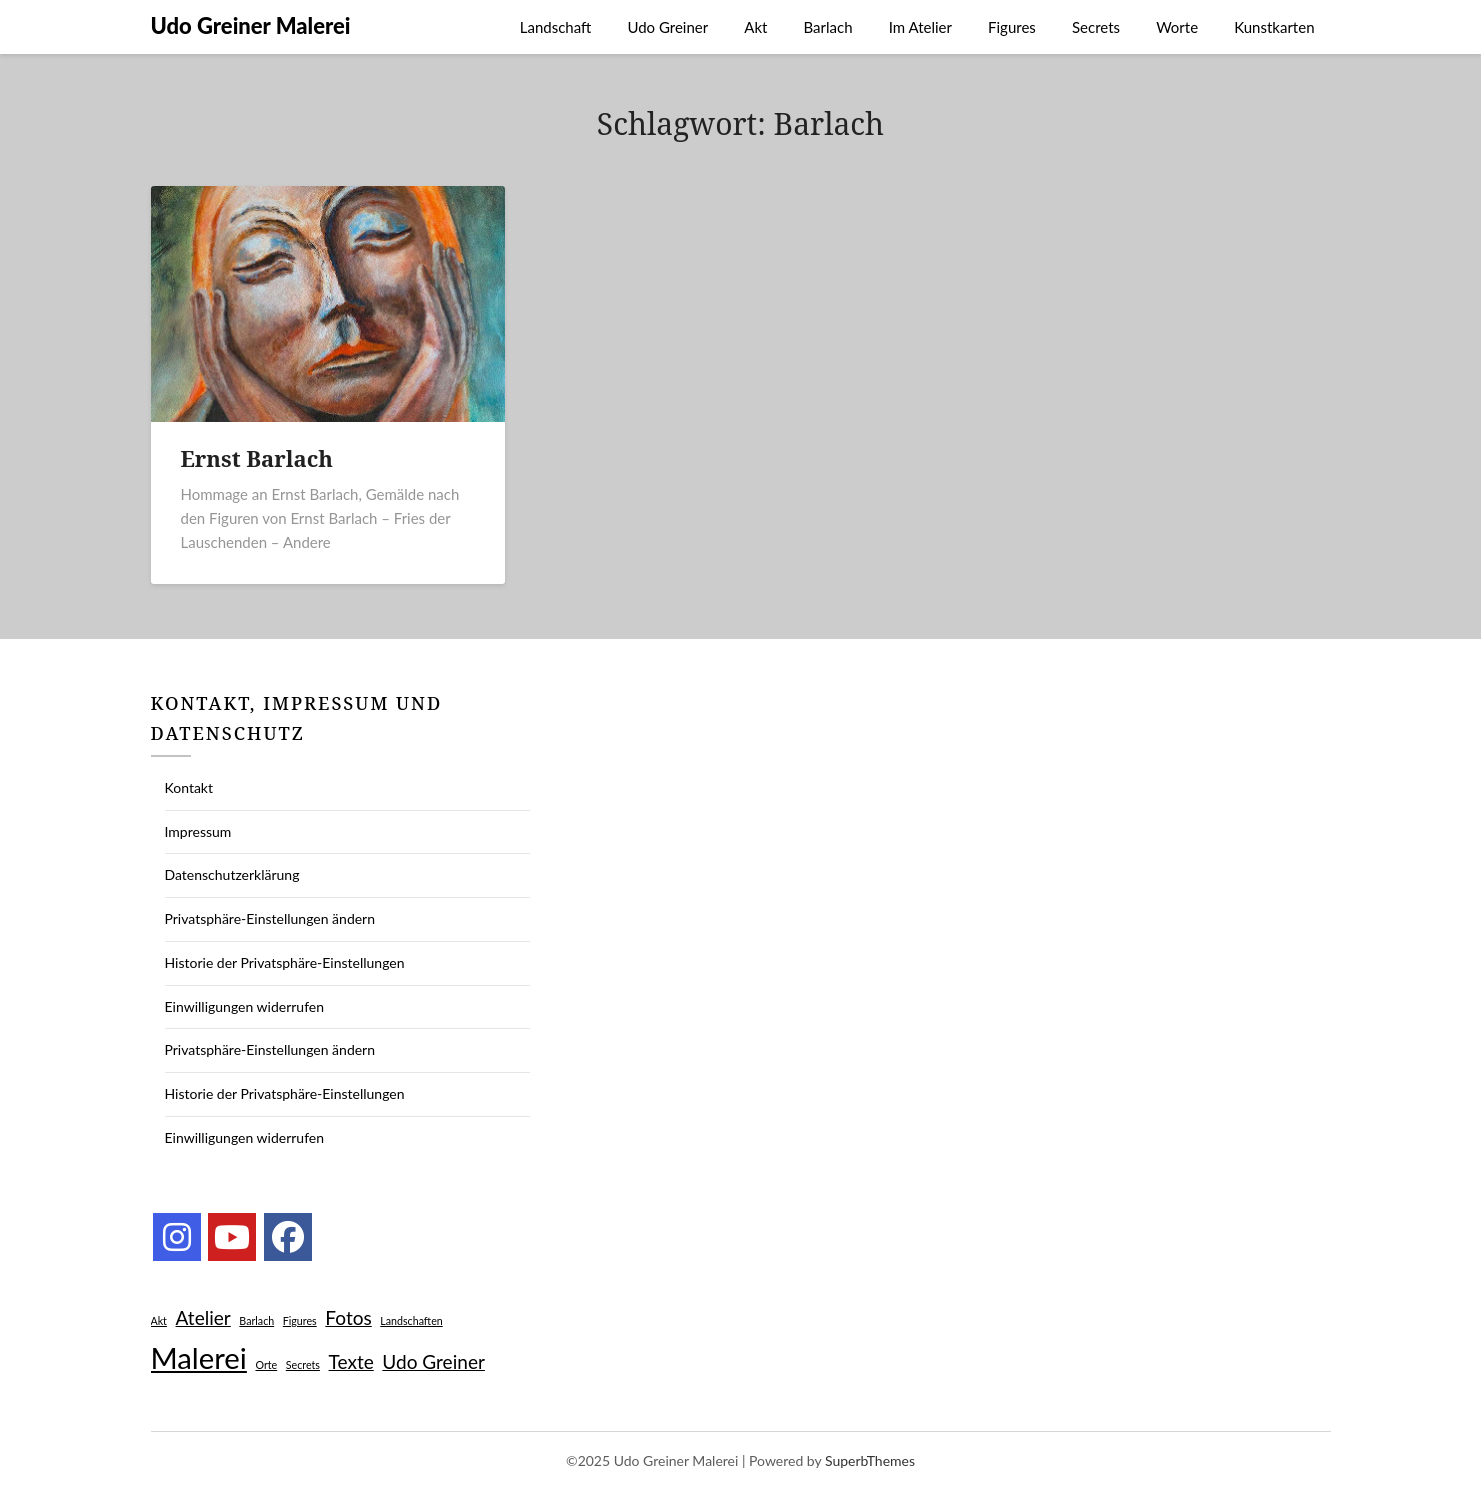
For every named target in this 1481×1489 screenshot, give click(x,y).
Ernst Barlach (257, 458)
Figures (1012, 27)
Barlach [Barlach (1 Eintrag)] (256, 1320)
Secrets (1096, 27)
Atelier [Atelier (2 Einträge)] (203, 1317)
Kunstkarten (1274, 27)
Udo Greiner (667, 27)
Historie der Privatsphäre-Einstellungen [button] (285, 962)
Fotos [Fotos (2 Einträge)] (348, 1317)
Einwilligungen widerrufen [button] (245, 1006)
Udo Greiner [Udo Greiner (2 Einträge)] (433, 1361)
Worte (1177, 27)
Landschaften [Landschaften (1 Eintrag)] (411, 1320)
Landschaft (556, 27)
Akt (755, 27)
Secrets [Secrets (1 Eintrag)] (303, 1364)
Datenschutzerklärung (232, 874)
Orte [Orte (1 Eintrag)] (266, 1364)
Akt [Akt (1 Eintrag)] (159, 1320)
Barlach (828, 27)
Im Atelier (920, 27)
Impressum (198, 831)
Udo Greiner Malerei (251, 25)
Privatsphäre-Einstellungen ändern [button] (270, 918)
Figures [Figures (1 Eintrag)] (300, 1320)
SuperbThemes (870, 1460)
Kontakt (189, 787)
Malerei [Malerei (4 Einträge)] (199, 1357)
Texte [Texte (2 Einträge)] (351, 1361)
